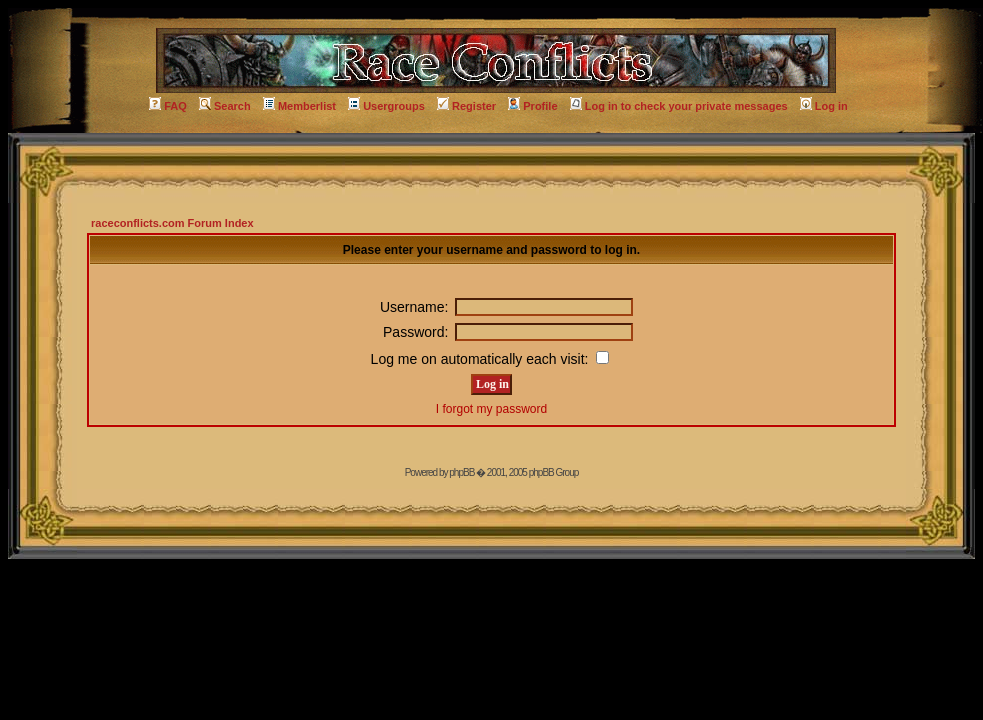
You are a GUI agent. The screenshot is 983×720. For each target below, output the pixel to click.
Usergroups (386, 106)
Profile (532, 106)
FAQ (168, 106)
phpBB (461, 472)
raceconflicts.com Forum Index (172, 223)
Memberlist (299, 106)
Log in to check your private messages (679, 106)
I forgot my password (491, 409)
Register (466, 106)
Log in (824, 106)
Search (225, 106)
